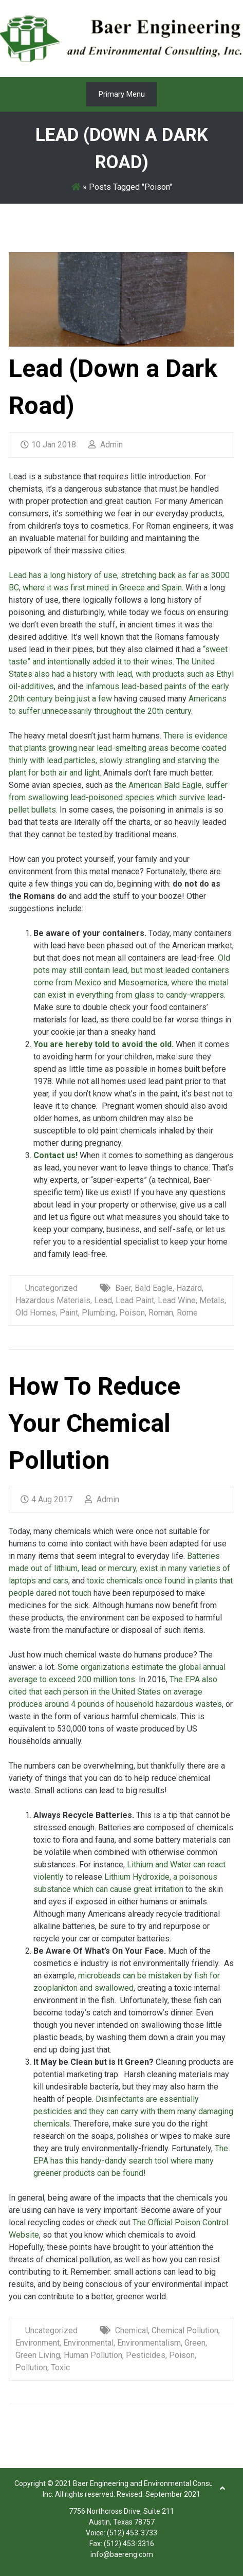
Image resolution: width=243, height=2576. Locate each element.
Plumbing (99, 1313)
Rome (187, 1313)
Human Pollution (93, 2355)
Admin (105, 444)
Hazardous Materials (52, 1300)
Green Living (37, 2355)
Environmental (88, 2343)
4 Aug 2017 (46, 1499)
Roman (160, 1313)
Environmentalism (149, 2343)
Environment (37, 2343)
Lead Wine (177, 1300)
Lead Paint (135, 1300)
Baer (123, 1288)
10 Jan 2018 (48, 444)
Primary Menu (122, 94)
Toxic (60, 2367)
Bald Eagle (154, 1288)
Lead (103, 1300)
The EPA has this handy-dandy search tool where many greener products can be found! (130, 2160)
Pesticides (145, 2355)
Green (194, 2343)
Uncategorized (51, 1288)
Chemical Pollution (185, 2330)
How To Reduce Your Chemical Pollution (94, 1423)
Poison (132, 1313)
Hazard (189, 1288)
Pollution (31, 2367)
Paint (69, 1313)
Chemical (131, 2330)
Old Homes (35, 1313)
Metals (212, 1300)
